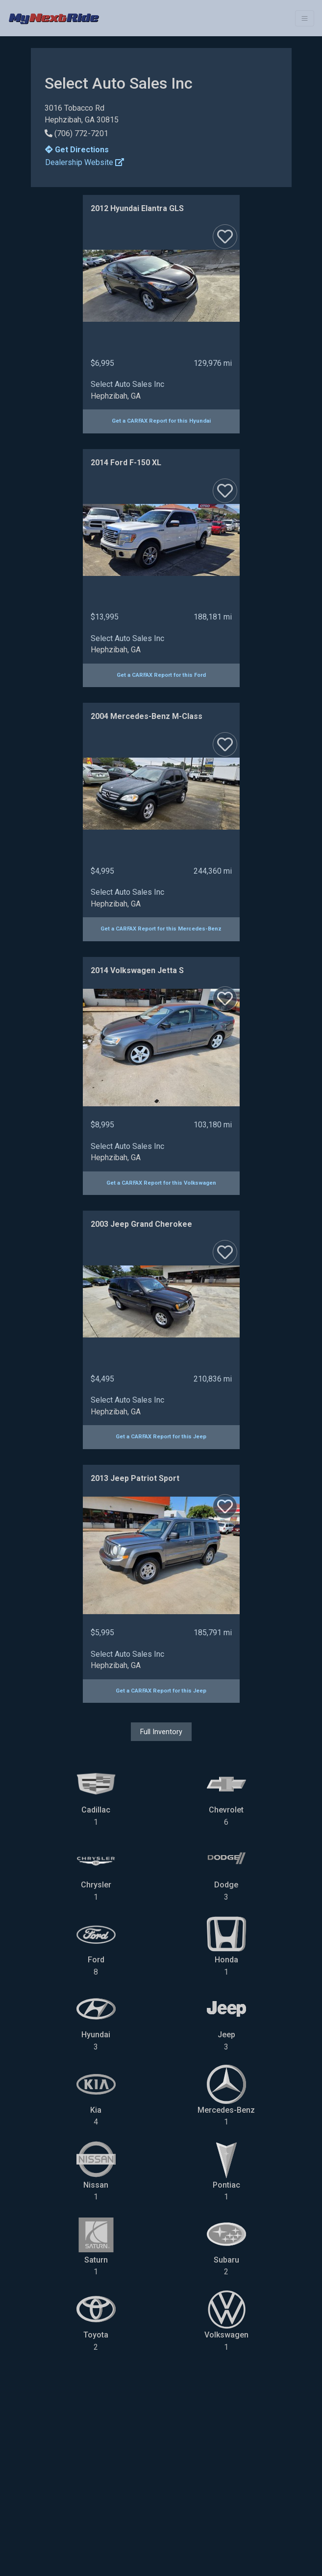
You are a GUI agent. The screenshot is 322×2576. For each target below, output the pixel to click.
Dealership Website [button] (84, 162)
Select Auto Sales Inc (127, 384)
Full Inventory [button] (161, 1732)
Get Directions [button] (77, 149)
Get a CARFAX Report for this (161, 421)
